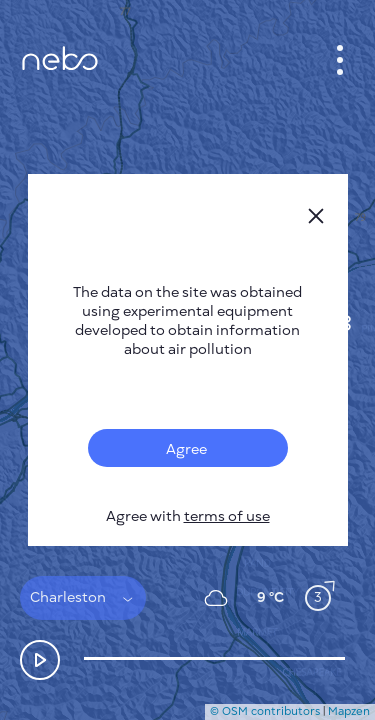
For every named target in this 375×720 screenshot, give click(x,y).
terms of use (227, 516)
